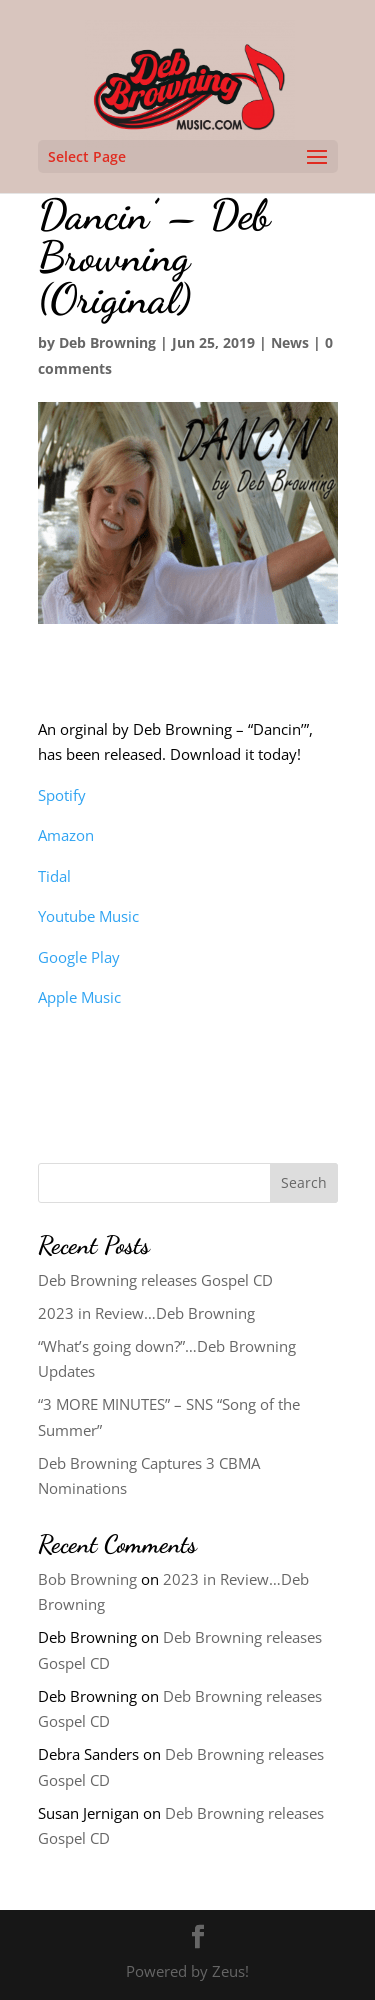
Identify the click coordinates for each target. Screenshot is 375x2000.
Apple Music (79, 997)
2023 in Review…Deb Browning (146, 1313)
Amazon (66, 835)
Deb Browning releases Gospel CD (155, 1280)
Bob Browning (87, 1579)
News (290, 342)
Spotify (62, 795)
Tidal (54, 876)
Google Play (79, 957)
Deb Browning (107, 342)
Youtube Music (88, 916)
